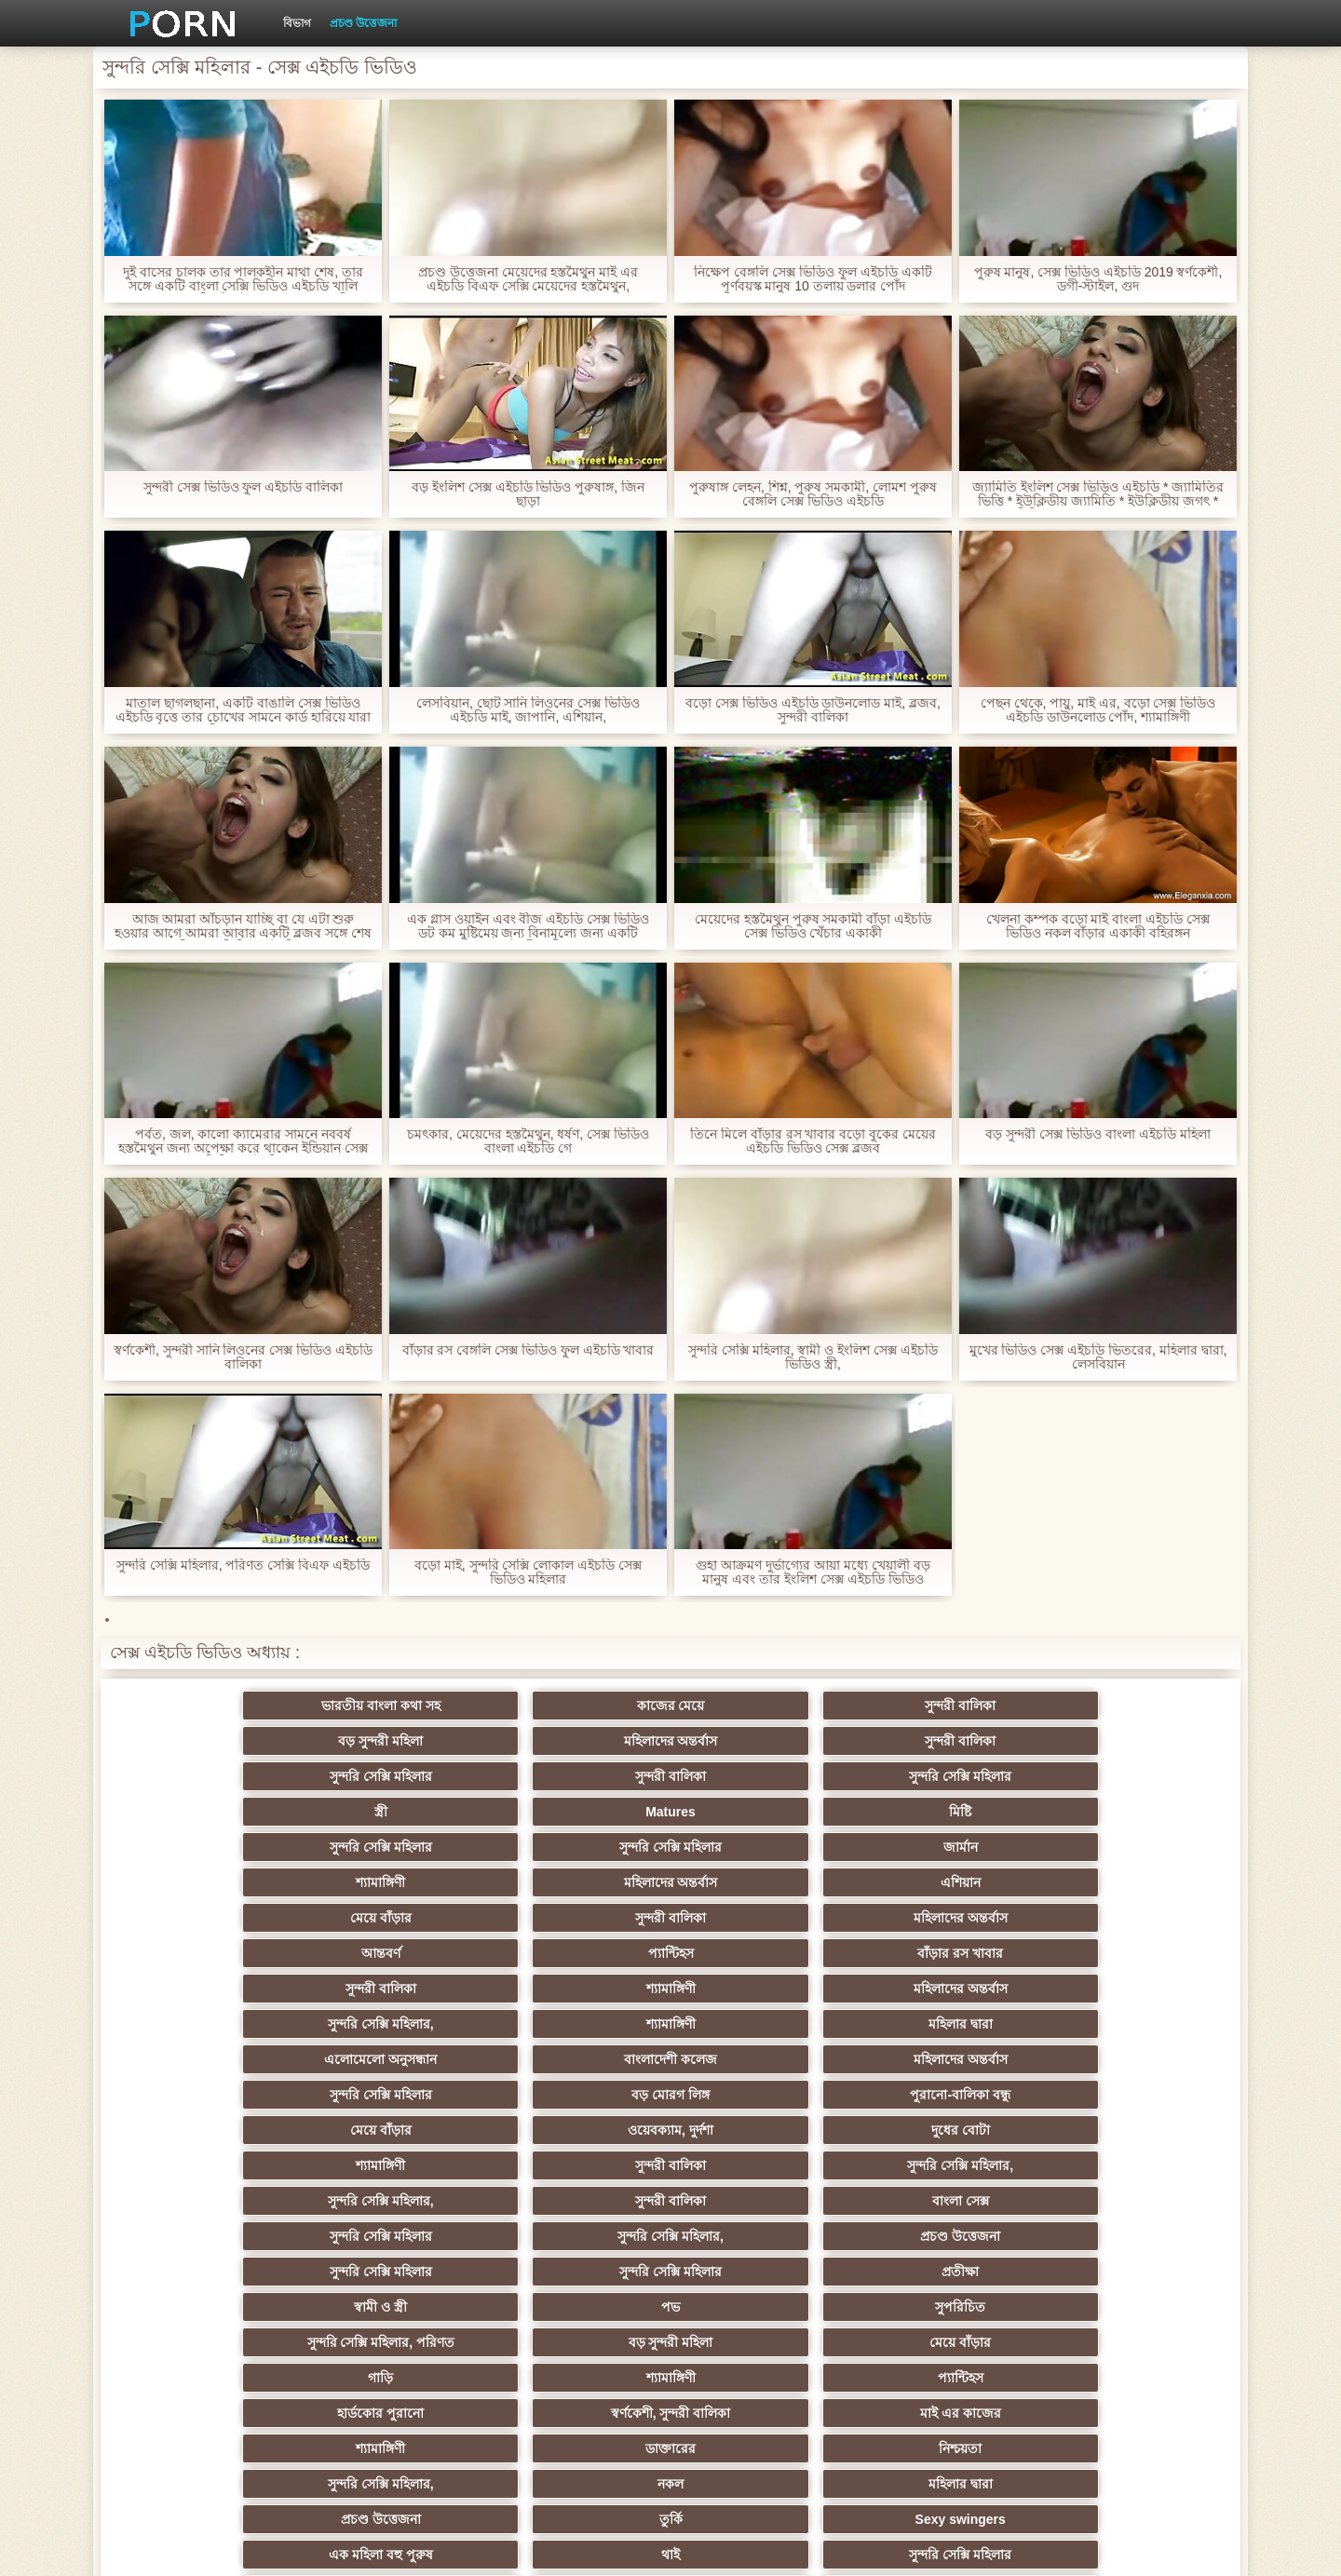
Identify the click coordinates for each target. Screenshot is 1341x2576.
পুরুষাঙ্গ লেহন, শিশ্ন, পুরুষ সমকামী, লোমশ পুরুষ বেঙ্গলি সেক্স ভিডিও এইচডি (813, 494)
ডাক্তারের (944, 2059)
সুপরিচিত (1127, 1988)
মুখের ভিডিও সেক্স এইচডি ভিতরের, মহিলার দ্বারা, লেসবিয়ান (1097, 1357)
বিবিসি (1126, 2165)
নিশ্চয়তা (1126, 2059)
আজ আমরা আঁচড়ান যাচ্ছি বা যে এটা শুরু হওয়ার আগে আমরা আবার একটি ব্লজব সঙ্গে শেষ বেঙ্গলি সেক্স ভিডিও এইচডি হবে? (243, 926)
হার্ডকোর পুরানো (214, 2059)
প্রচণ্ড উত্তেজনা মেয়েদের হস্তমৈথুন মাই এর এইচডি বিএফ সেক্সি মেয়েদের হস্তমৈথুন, (528, 279)
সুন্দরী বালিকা (579, 1705)
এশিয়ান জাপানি (214, 2307)
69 (761, 2307)
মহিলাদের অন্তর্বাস (944, 1705)
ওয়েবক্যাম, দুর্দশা (397, 1917)
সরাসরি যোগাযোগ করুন (579, 2307)
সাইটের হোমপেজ (989, 2547)
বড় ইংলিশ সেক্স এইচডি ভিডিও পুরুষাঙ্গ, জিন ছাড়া (528, 494)
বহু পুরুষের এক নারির (1126, 2130)
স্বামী (1126, 2377)
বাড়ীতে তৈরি (214, 2200)
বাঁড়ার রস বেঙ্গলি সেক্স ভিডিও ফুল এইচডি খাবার (527, 1350)
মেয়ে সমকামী (580, 2165)
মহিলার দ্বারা (1126, 1847)
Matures (944, 1740)
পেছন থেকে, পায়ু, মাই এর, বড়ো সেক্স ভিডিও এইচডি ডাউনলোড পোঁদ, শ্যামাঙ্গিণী (1098, 710)
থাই (396, 2130)
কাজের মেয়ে (397, 1705)
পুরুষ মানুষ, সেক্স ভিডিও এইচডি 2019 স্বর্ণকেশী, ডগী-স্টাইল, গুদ (1097, 279)
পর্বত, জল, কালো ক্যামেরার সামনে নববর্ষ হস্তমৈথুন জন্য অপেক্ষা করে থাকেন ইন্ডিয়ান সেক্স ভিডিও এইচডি (242, 1141)
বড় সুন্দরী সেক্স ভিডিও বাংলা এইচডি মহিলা (1097, 1134)
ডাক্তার (1126, 2342)
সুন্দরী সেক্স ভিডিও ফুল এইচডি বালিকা (243, 487)
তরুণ (762, 2236)
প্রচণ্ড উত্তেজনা (363, 23)
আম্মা (762, 2165)
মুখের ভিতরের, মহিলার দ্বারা (762, 2342)
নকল (397, 2094)
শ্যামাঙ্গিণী (761, 1776)
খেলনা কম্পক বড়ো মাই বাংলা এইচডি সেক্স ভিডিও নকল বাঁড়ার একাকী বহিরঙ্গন (1098, 926)
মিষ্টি (1127, 1740)
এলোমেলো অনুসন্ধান (214, 1882)
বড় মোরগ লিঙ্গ (944, 1882)
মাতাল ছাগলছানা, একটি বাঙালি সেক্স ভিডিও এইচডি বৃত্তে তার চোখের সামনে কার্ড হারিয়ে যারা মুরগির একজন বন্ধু (243, 710)
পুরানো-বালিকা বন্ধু (1127, 1882)
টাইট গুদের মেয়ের (579, 2342)
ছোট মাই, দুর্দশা (397, 2200)
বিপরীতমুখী (214, 2377)
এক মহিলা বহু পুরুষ (214, 2130)
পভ (944, 1988)
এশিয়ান (1126, 1776)
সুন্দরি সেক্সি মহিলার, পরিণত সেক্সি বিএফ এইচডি (243, 1565)
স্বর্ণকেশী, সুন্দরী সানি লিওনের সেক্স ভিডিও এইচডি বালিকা (243, 1357)
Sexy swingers (1126, 2094)
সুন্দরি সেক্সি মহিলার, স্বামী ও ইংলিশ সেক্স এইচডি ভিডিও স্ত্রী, (813, 1357)
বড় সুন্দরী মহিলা (762, 1705)
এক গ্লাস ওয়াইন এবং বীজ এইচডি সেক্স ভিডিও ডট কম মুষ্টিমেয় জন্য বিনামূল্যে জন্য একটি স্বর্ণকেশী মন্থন (528, 926)
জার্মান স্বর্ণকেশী (1127, 2236)
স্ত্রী (761, 1740)
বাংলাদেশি (214, 2165)
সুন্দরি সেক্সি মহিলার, (762, 1847)
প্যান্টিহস (944, 1811)
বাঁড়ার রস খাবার (1127, 1811)
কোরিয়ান (214, 2342)
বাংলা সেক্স (579, 1953)
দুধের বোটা (579, 1917)
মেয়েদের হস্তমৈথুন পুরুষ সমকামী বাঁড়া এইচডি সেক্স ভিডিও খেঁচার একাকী (813, 926)
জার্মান (579, 1776)
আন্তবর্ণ (761, 1811)
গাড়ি (761, 2023)
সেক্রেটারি (1126, 2271)
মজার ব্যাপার (397, 2165)
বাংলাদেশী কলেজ (396, 1882)
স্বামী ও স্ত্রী (762, 1988)
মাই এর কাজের (579, 2059)
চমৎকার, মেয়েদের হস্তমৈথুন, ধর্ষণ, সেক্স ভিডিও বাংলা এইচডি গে (528, 1141)
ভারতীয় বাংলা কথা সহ (214, 1705)
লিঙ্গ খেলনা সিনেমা (944, 2342)
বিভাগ (297, 23)
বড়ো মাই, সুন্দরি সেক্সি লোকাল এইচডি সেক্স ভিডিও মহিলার (528, 1572)
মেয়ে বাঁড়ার (214, 1811)
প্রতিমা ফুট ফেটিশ (944, 2130)
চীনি (762, 2200)
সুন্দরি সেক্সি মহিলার (214, 1740)
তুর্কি (943, 2094)
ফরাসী (944, 2307)
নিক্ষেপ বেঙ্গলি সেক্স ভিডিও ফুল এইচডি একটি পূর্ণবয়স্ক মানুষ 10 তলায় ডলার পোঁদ (812, 279)
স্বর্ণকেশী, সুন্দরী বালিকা (397, 2059)
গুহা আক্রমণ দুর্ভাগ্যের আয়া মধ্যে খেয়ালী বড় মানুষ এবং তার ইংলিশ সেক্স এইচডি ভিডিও (812, 1572)
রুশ (397, 2342)
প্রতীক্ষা (579, 1988)
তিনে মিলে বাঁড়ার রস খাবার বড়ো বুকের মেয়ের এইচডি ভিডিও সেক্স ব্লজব (813, 1141)
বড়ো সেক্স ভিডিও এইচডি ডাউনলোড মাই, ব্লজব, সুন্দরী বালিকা (813, 710)
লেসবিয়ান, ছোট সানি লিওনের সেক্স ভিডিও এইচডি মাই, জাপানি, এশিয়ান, (528, 710)
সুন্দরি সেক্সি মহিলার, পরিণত (215, 2023)
